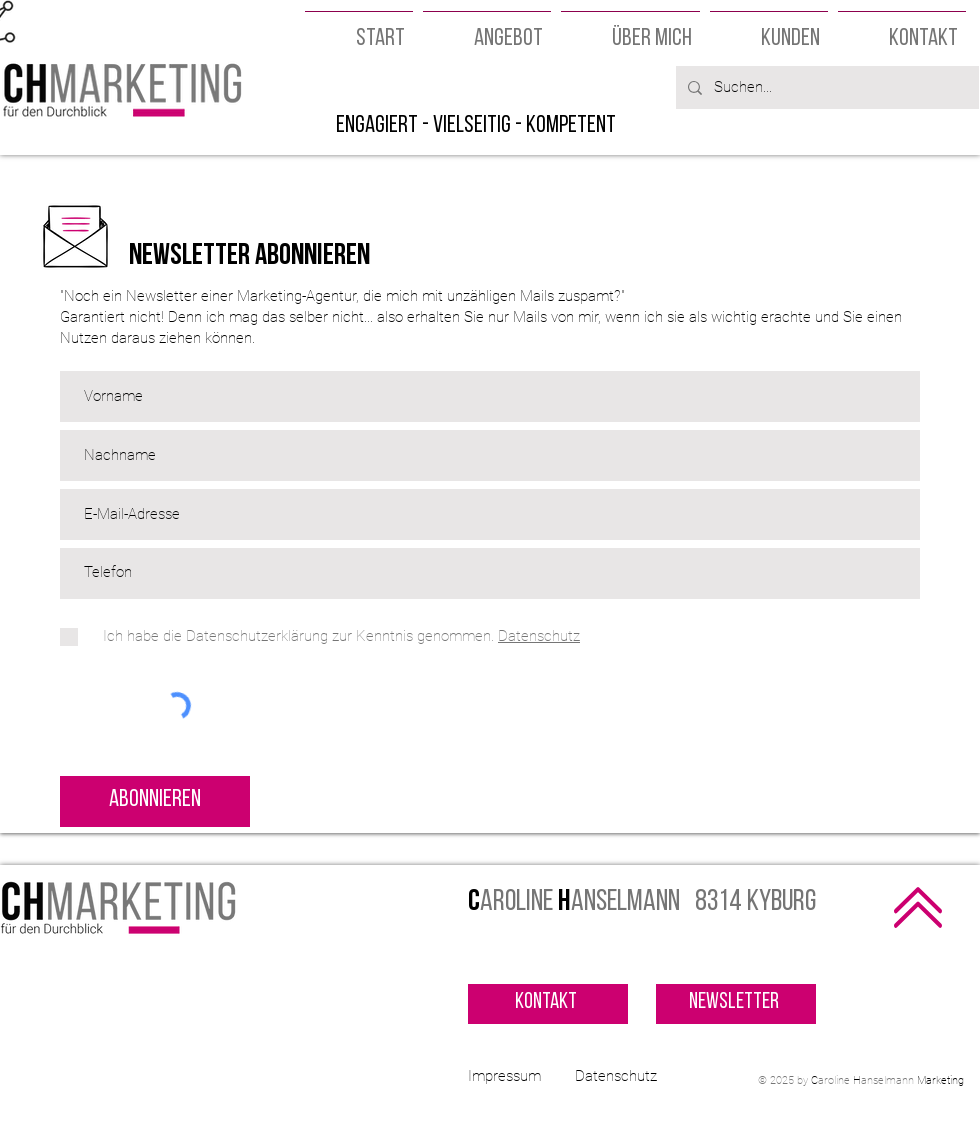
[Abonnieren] (155, 801)
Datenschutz (616, 1076)
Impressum (504, 1076)
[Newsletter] (736, 1004)
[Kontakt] (548, 1004)
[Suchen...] (825, 87)
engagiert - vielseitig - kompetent (476, 126)
